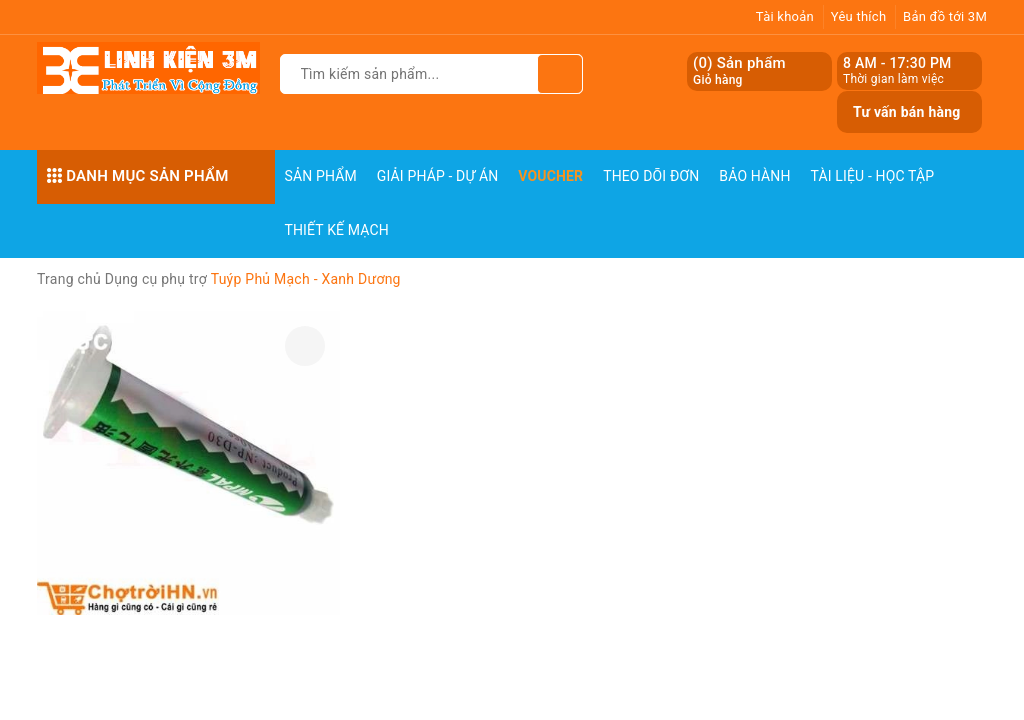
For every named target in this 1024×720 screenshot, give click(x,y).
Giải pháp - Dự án (438, 176)
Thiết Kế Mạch (337, 230)
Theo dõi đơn (651, 176)
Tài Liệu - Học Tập (873, 176)
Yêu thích (859, 16)
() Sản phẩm (739, 71)
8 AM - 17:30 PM (897, 63)
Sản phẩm (321, 176)
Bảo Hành (754, 176)
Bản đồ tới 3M (945, 16)
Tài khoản (785, 16)
